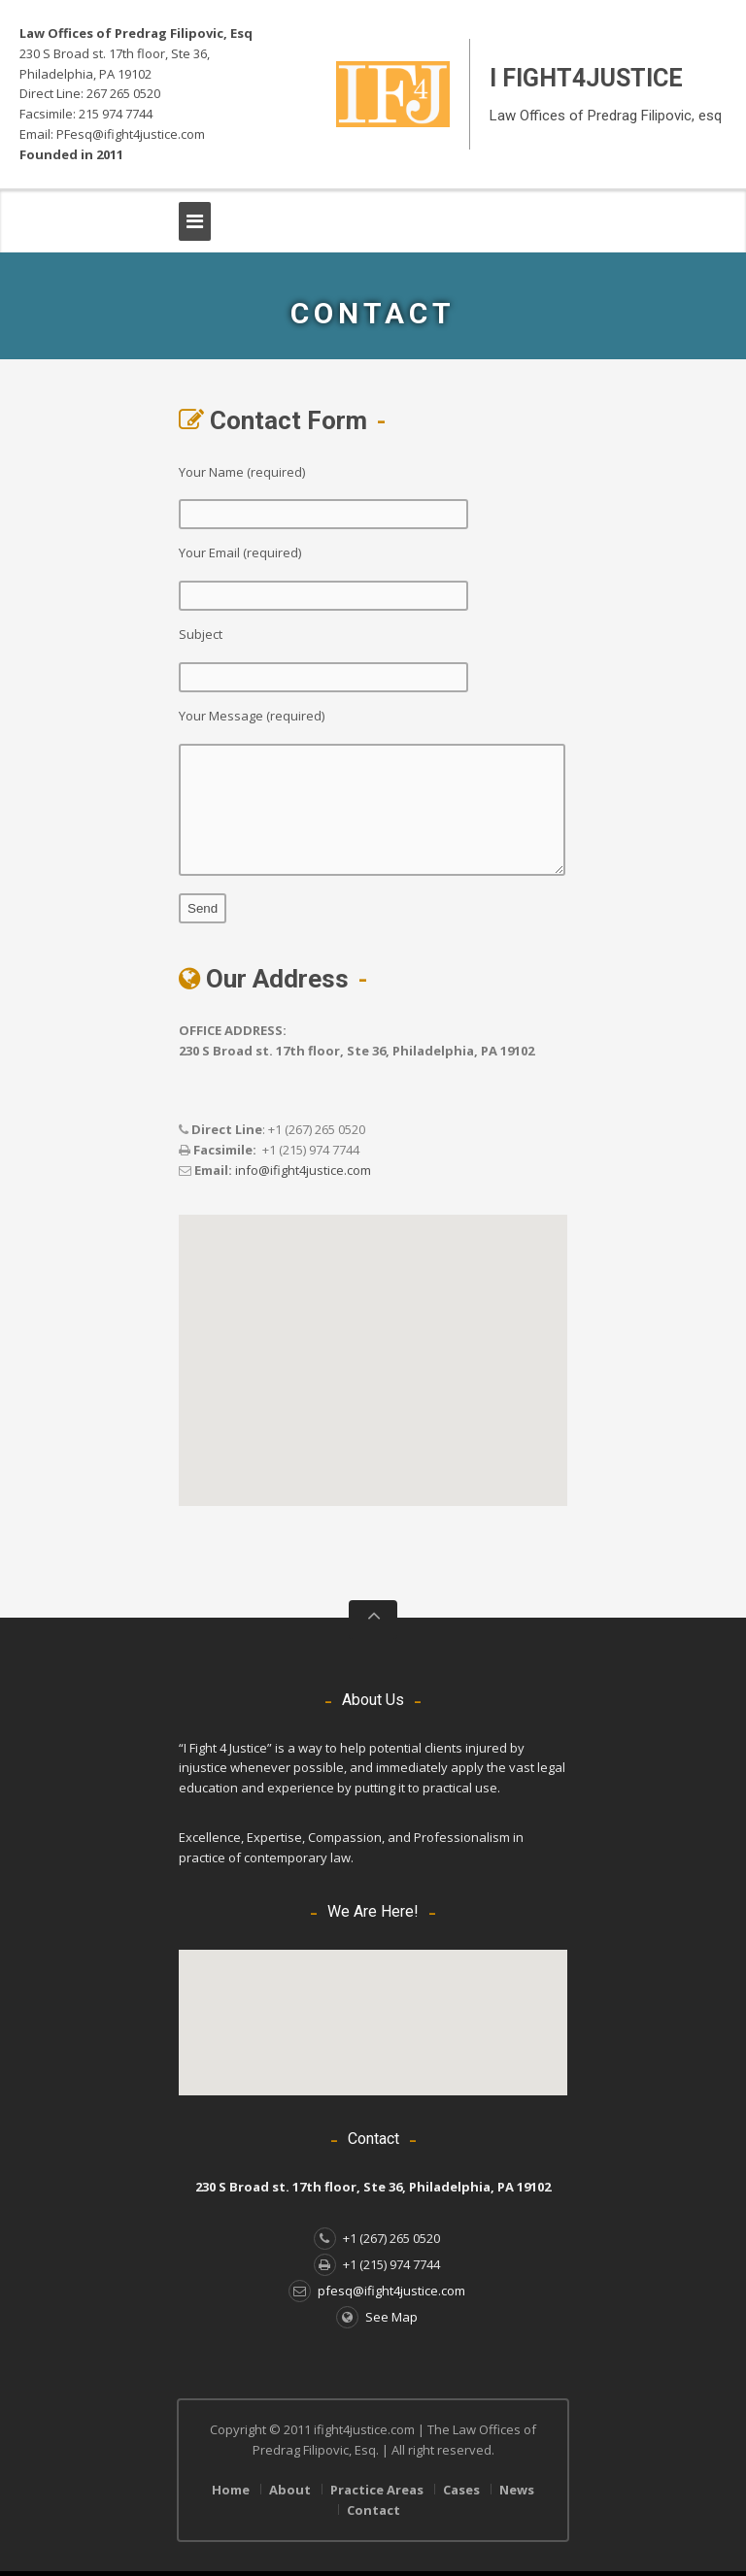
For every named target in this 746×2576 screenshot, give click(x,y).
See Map (377, 2316)
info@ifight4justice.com (303, 1170)
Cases (461, 2489)
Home (231, 2489)
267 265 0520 (123, 93)
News (516, 2489)
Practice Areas (377, 2489)
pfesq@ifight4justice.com (376, 2290)
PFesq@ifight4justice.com (130, 134)
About (290, 2489)
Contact (373, 2510)
